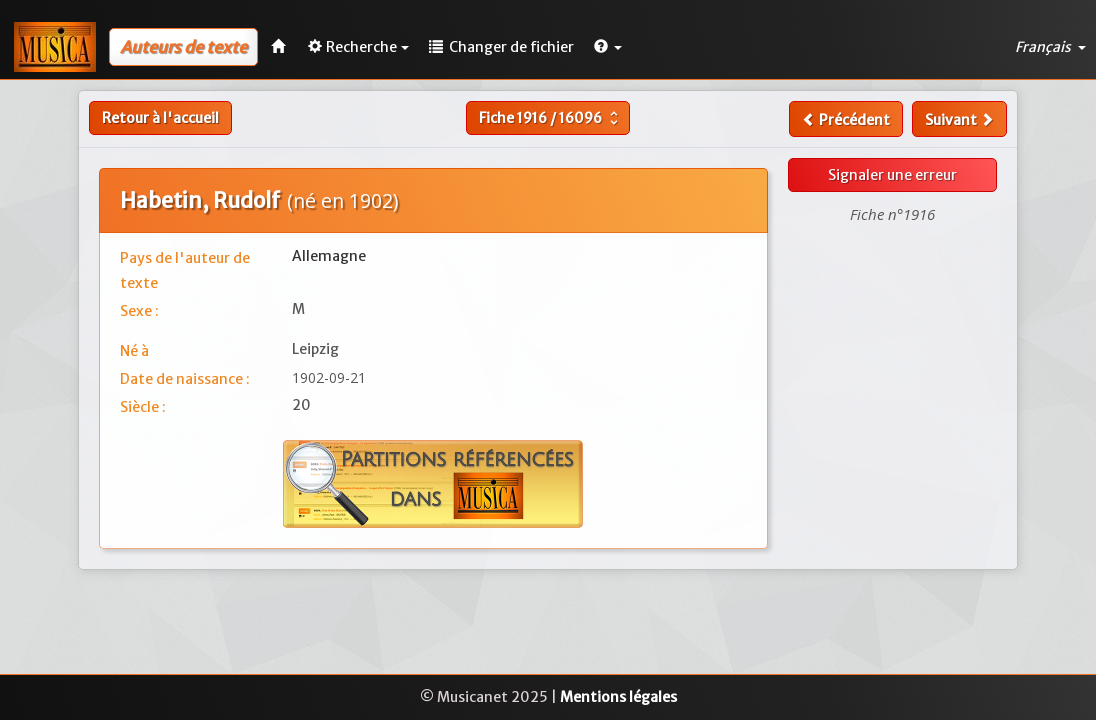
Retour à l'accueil (160, 118)
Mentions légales (618, 697)
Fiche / (551, 118)
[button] (608, 47)
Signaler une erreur (892, 175)
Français (1050, 47)
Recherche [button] (358, 47)
